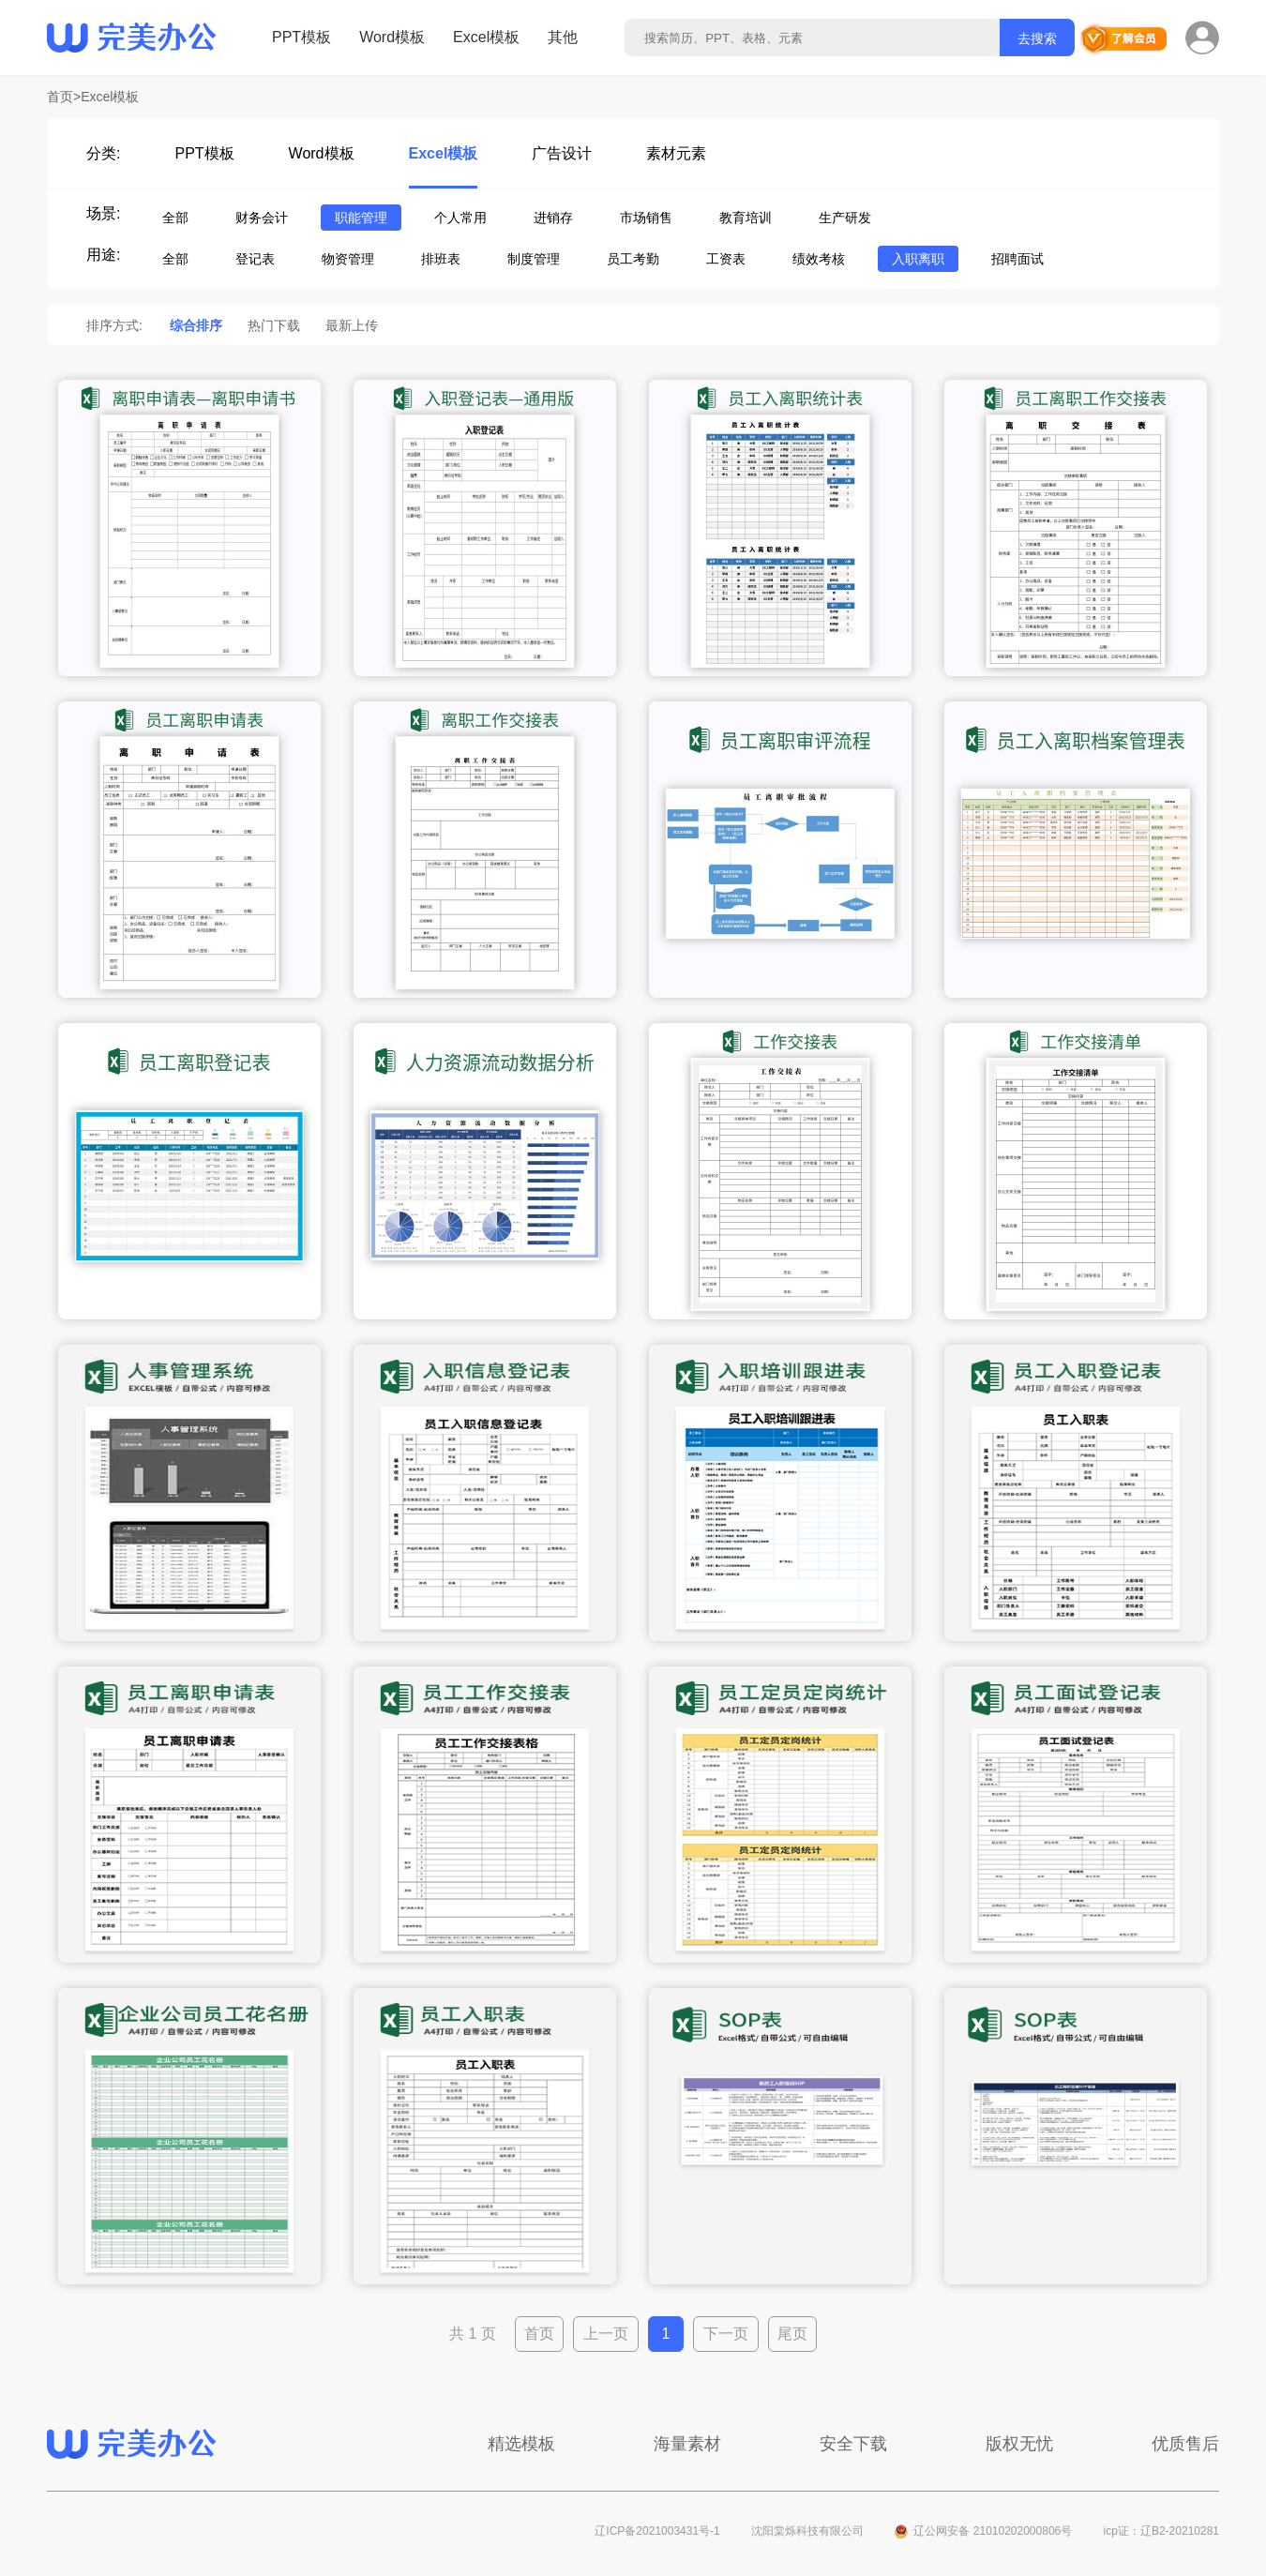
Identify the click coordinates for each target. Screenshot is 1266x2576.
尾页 (792, 2334)
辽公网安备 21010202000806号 (992, 2531)
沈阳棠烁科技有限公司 (807, 2531)
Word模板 (392, 37)
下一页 (725, 2334)
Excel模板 (486, 37)
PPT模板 (301, 37)
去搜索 (1037, 38)
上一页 (605, 2334)
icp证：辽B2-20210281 (1161, 2531)
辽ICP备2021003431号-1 (657, 2531)
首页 (539, 2334)
